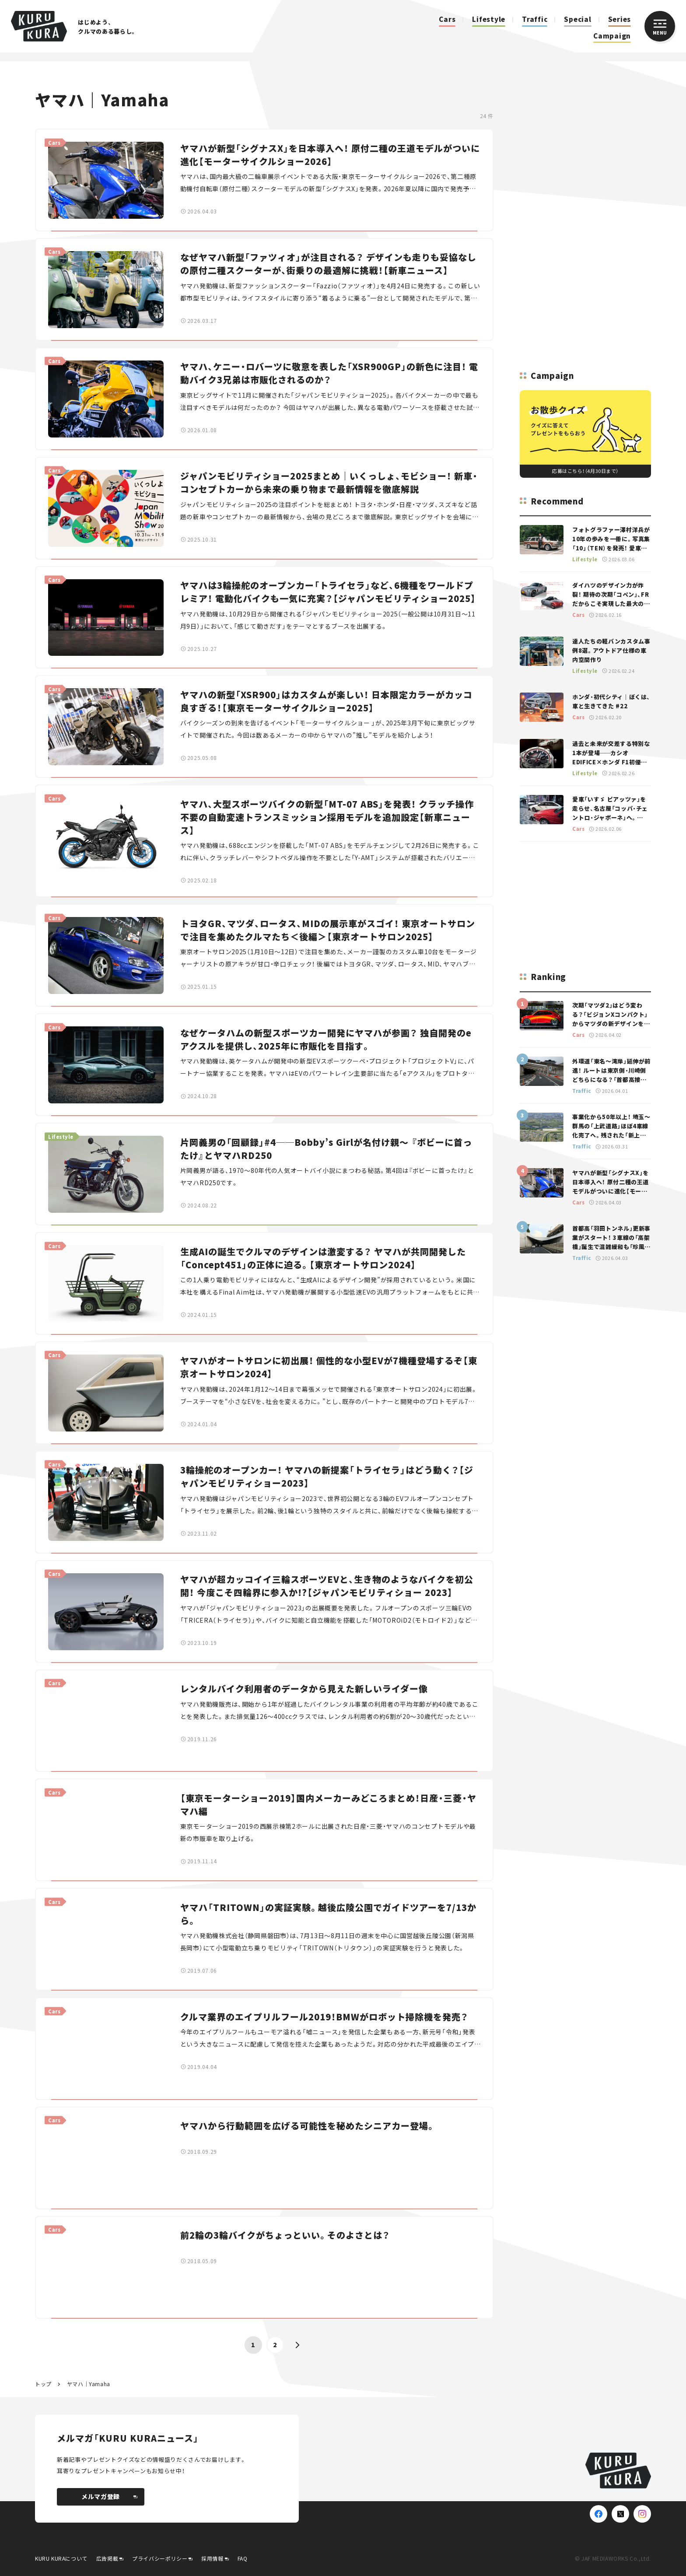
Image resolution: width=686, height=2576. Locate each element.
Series (619, 19)
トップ (43, 2383)
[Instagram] (642, 2514)
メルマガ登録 (109, 2496)
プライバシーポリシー (159, 2558)
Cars (447, 19)
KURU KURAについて (61, 2558)
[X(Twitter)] (620, 2514)
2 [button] (275, 2344)
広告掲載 (107, 2558)
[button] (297, 2345)
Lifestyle (488, 19)
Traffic (534, 19)
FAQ (243, 2558)
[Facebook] (598, 2514)
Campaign (612, 35)
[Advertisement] (585, 219)
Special (577, 19)
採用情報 (212, 2558)
